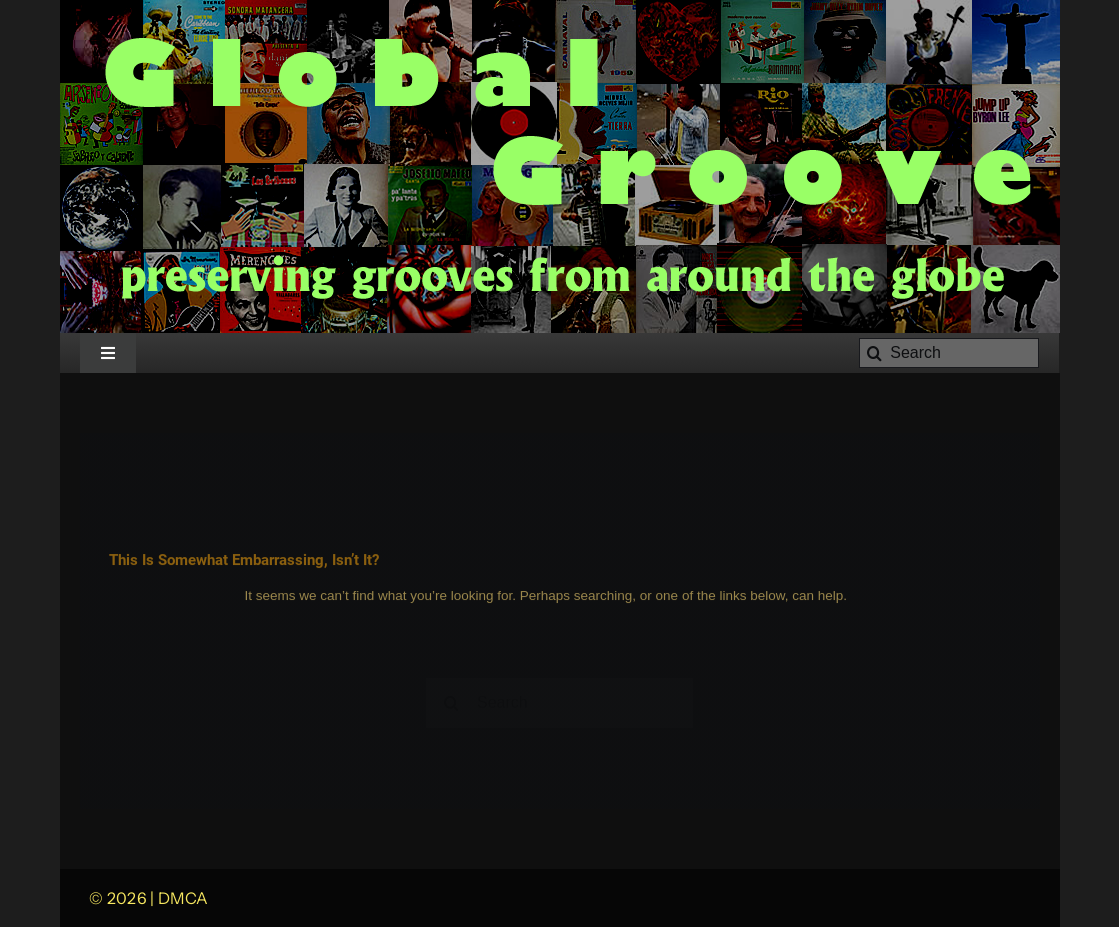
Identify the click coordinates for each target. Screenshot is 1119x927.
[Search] (949, 353)
